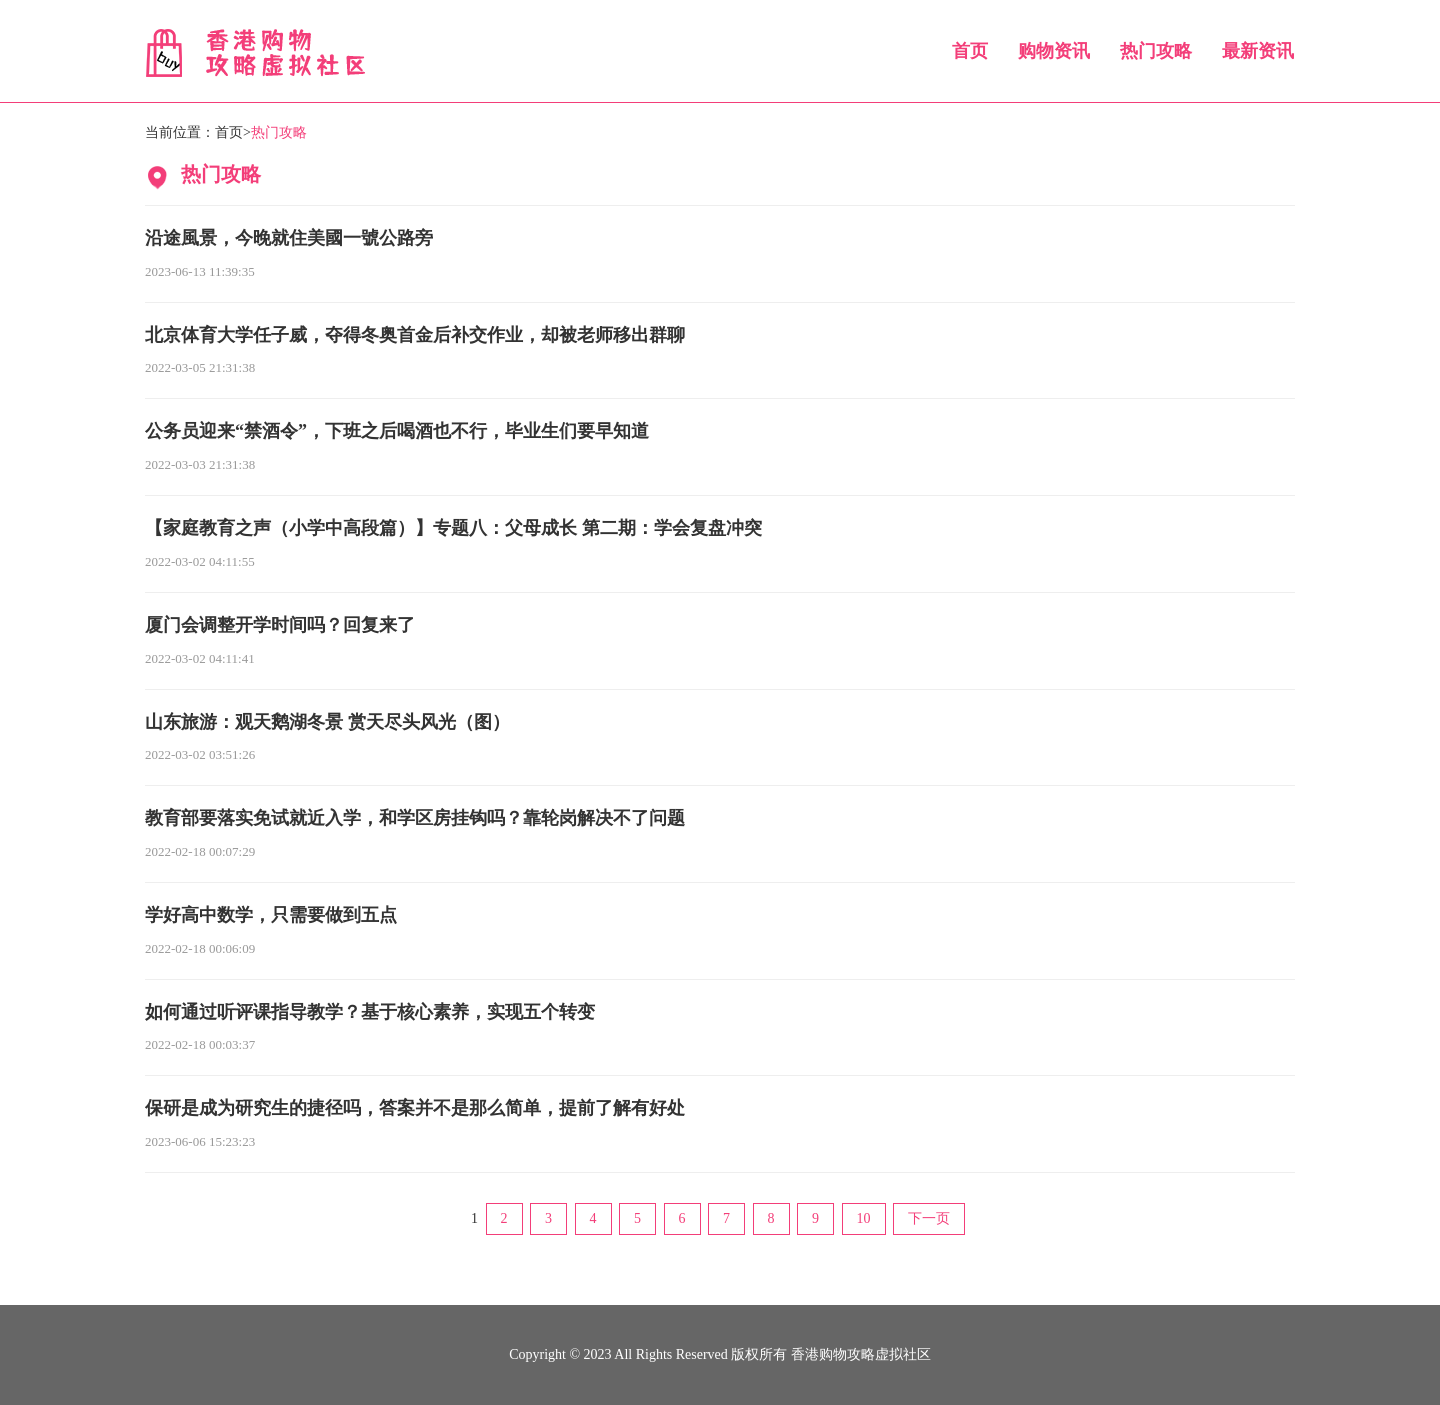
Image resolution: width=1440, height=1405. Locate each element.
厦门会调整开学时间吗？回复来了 (280, 625)
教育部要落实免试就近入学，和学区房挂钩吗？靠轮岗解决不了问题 (415, 818)
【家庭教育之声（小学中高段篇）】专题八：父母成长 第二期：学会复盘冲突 (453, 528)
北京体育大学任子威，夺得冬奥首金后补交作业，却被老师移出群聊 (415, 335)
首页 (970, 51)
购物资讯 (1054, 51)
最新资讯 (1258, 51)
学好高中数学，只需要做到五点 (271, 915)
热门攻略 (1156, 51)
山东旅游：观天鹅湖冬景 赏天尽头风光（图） (327, 722)
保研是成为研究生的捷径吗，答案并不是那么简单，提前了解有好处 (415, 1108)
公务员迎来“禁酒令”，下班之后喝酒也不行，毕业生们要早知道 (397, 431)
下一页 (929, 1218)
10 (864, 1218)
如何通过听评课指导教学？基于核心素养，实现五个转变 (370, 1012)
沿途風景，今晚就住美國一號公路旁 (289, 238)
